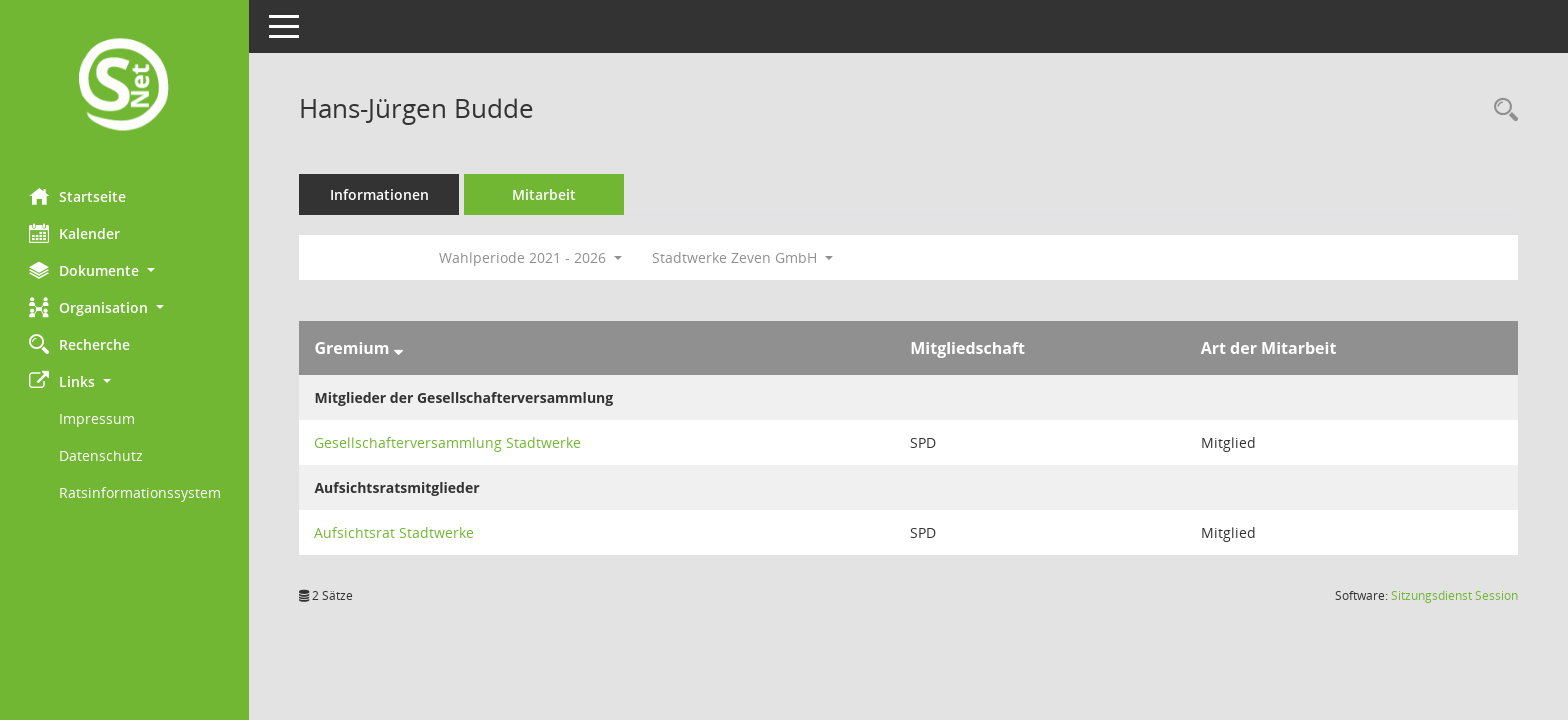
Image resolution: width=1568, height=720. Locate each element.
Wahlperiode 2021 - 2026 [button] (531, 257)
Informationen (380, 194)
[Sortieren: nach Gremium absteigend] (398, 348)
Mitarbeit (545, 194)
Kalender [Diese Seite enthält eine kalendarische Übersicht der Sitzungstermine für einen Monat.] (75, 233)
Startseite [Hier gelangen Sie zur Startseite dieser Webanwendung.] (78, 196)
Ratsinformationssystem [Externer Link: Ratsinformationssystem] (141, 492)
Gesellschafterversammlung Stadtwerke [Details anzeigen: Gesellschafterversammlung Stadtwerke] (448, 442)
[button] (125, 270)
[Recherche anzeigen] (1501, 110)
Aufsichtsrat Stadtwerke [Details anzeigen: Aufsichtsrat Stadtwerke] (395, 532)
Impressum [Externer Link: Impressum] (98, 418)
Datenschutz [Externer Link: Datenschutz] (102, 455)
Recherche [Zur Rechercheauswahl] (80, 344)
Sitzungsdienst (1454, 595)
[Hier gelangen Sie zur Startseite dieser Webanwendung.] (125, 86)
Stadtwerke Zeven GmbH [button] (743, 257)
